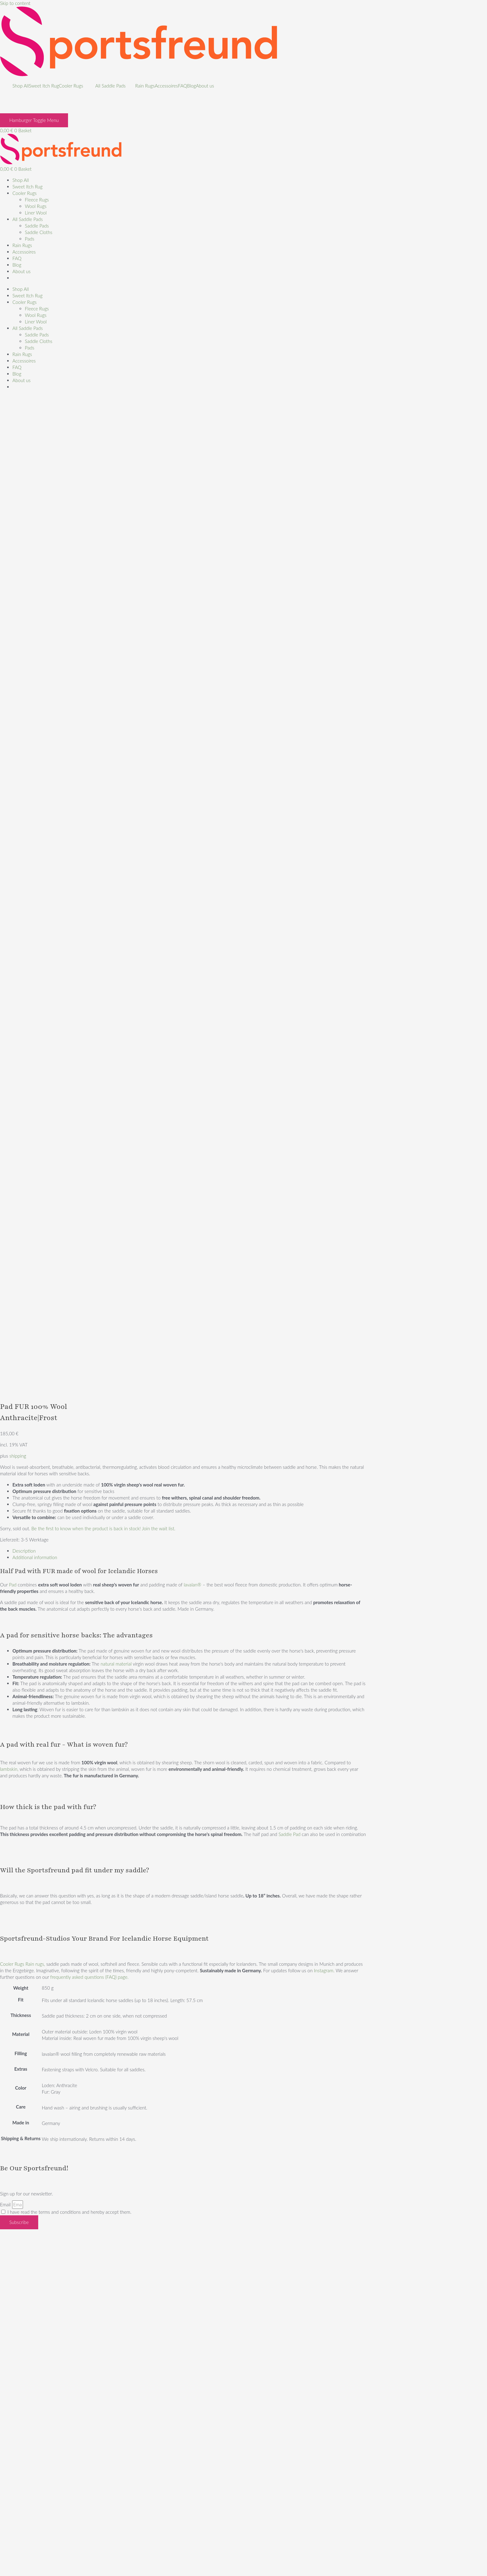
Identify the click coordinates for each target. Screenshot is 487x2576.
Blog (191, 85)
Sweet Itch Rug (44, 85)
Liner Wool (36, 212)
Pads (29, 238)
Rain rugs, (35, 1964)
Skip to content (15, 3)
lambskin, (9, 1769)
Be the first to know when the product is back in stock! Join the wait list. (103, 1528)
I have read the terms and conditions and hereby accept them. (69, 2212)
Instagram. (323, 1970)
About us (205, 85)
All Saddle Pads (110, 85)
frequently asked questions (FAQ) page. (89, 1977)
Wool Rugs (36, 206)
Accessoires (166, 85)
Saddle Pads (37, 225)
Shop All (20, 85)
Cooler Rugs (71, 85)
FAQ (182, 85)
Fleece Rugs (37, 199)
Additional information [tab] (34, 1557)
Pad (12, 1584)
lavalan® (193, 1584)
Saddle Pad (289, 1834)
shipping (17, 1456)
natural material (115, 1664)
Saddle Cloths (38, 232)
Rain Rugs (145, 85)
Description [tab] (24, 1551)
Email (6, 2204)
